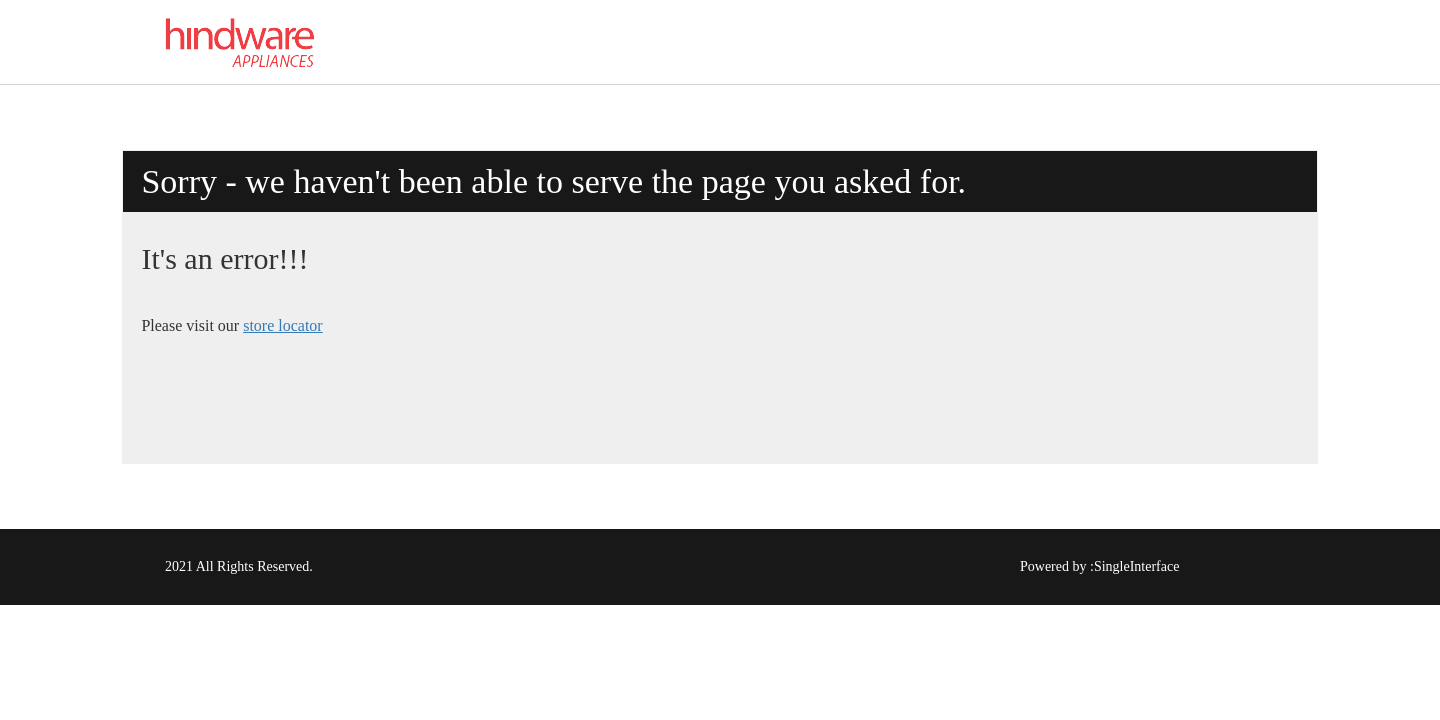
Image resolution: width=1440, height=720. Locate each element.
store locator (283, 325)
